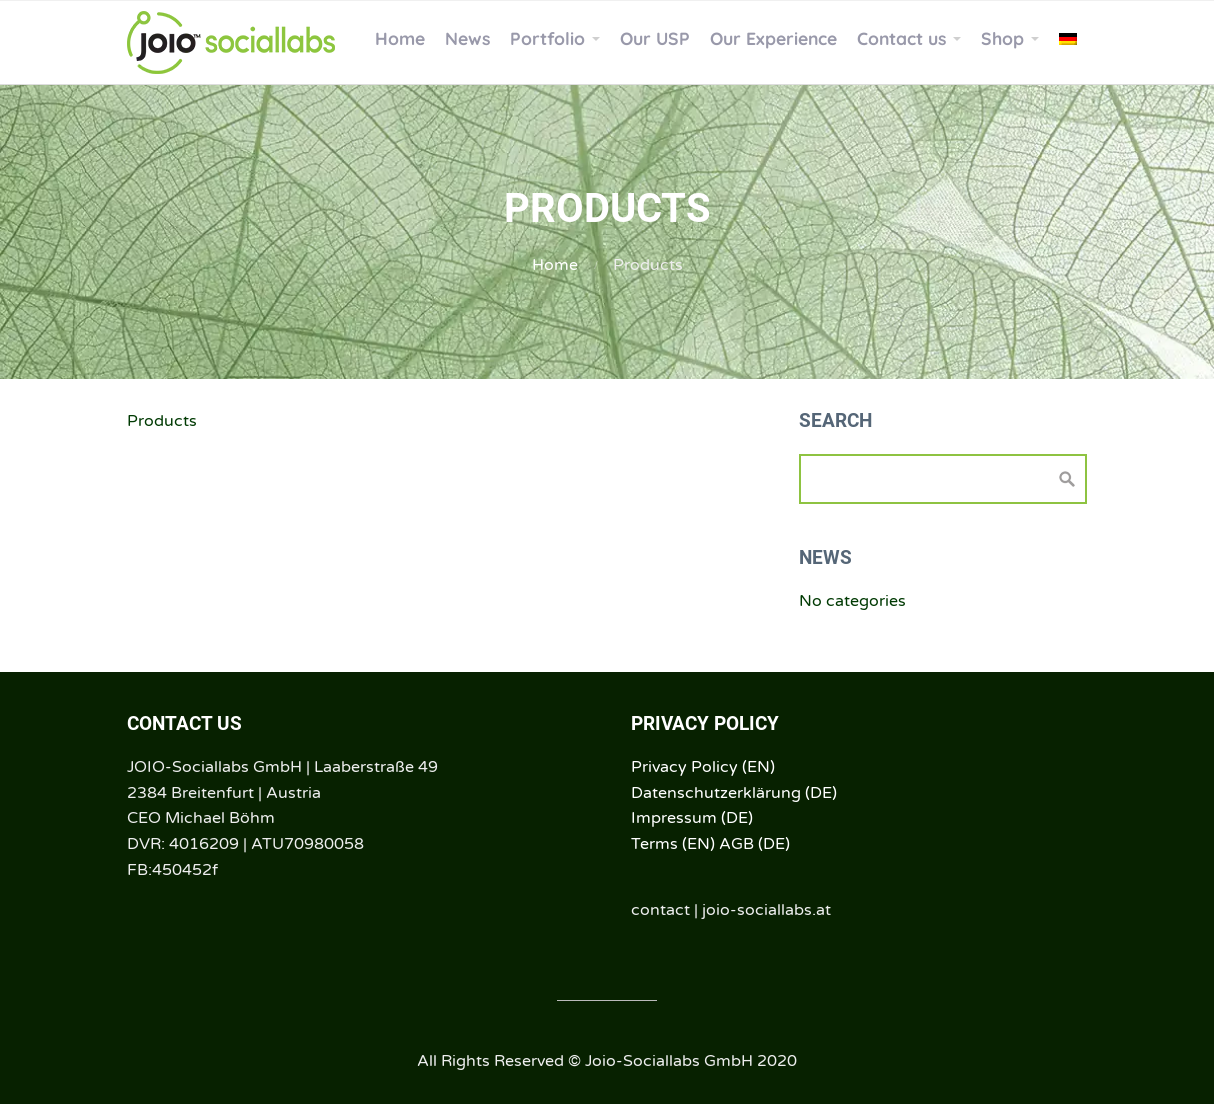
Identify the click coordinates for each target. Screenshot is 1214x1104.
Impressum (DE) (692, 818)
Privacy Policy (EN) (703, 767)
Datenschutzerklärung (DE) (734, 793)
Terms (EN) (673, 844)
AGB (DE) (754, 844)
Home (555, 265)
